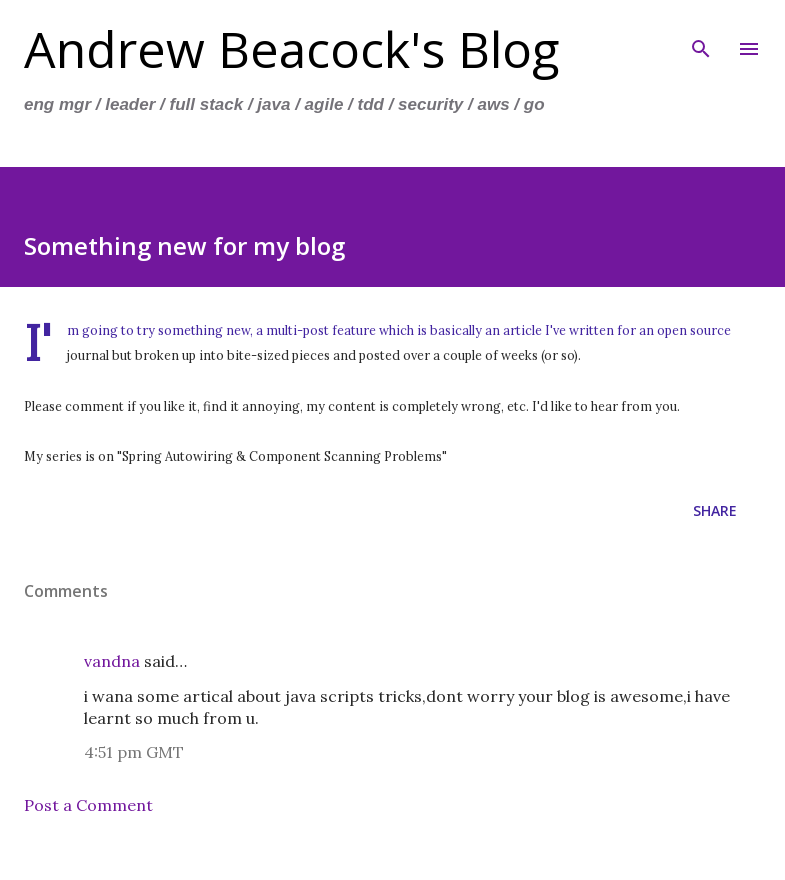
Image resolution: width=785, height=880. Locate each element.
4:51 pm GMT (134, 752)
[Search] (701, 36)
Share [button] (715, 510)
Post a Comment (88, 805)
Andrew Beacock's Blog (292, 49)
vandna (112, 661)
